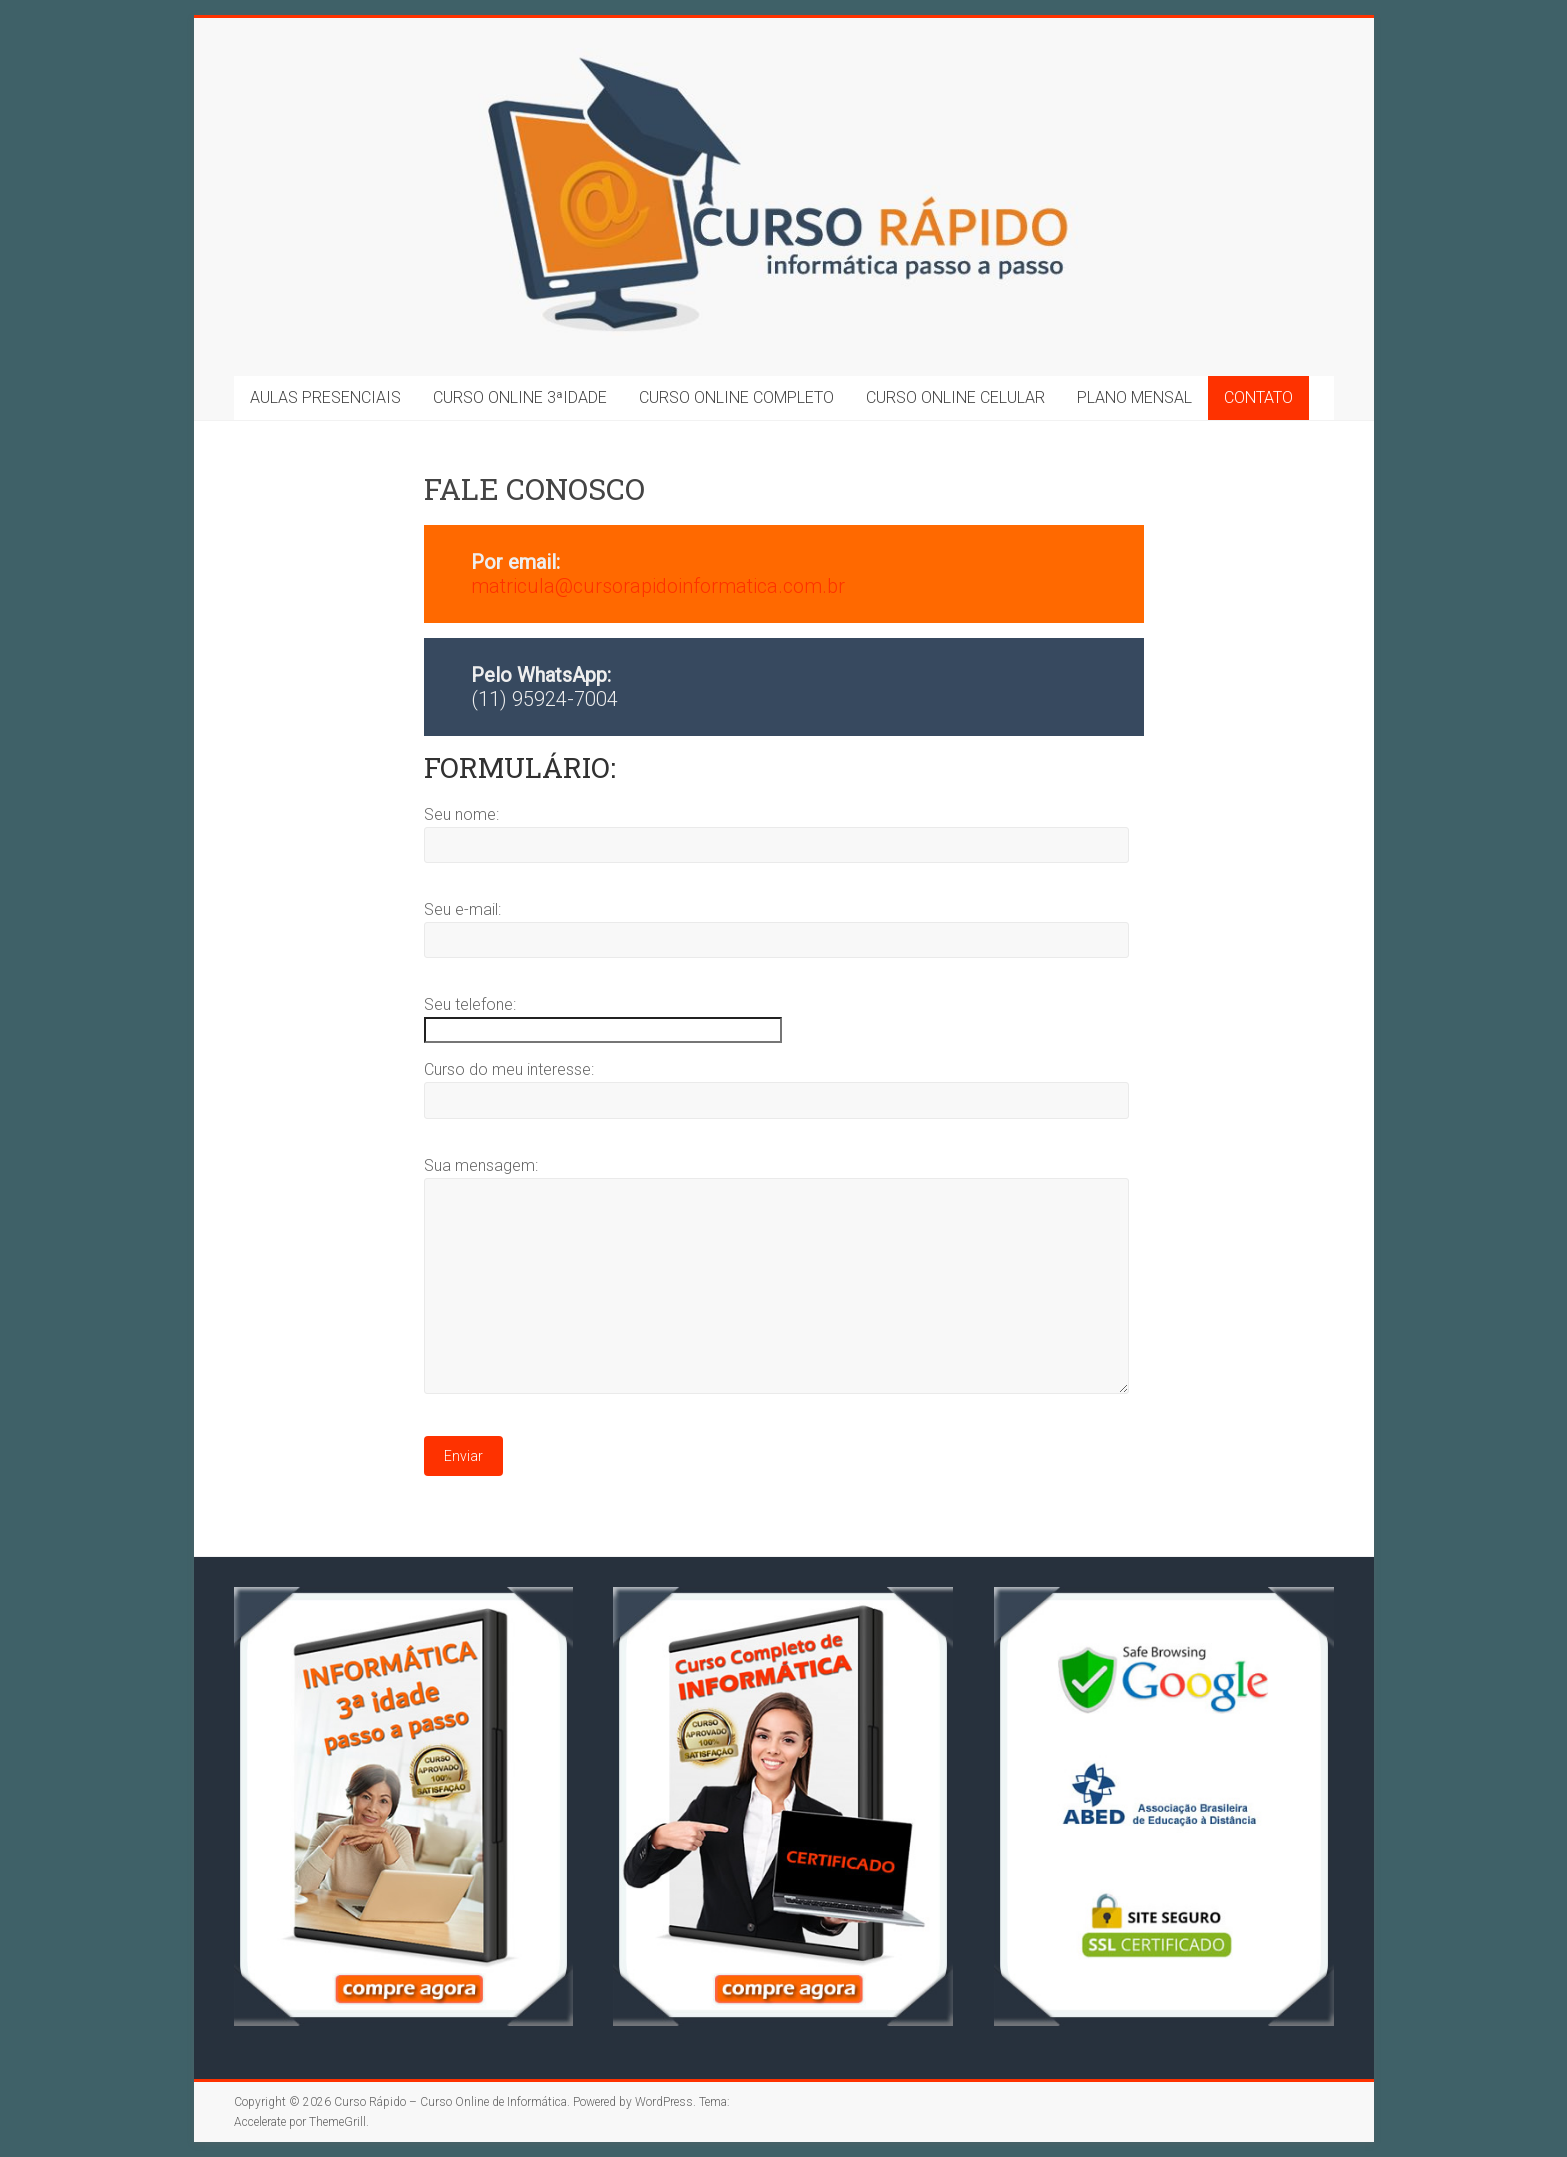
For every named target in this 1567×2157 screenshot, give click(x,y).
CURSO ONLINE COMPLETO (736, 397)
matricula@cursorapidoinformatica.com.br (658, 586)
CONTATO (1258, 397)
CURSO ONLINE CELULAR (955, 397)
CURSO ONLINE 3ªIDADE (520, 397)
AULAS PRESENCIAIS (325, 397)
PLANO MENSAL (1134, 397)
